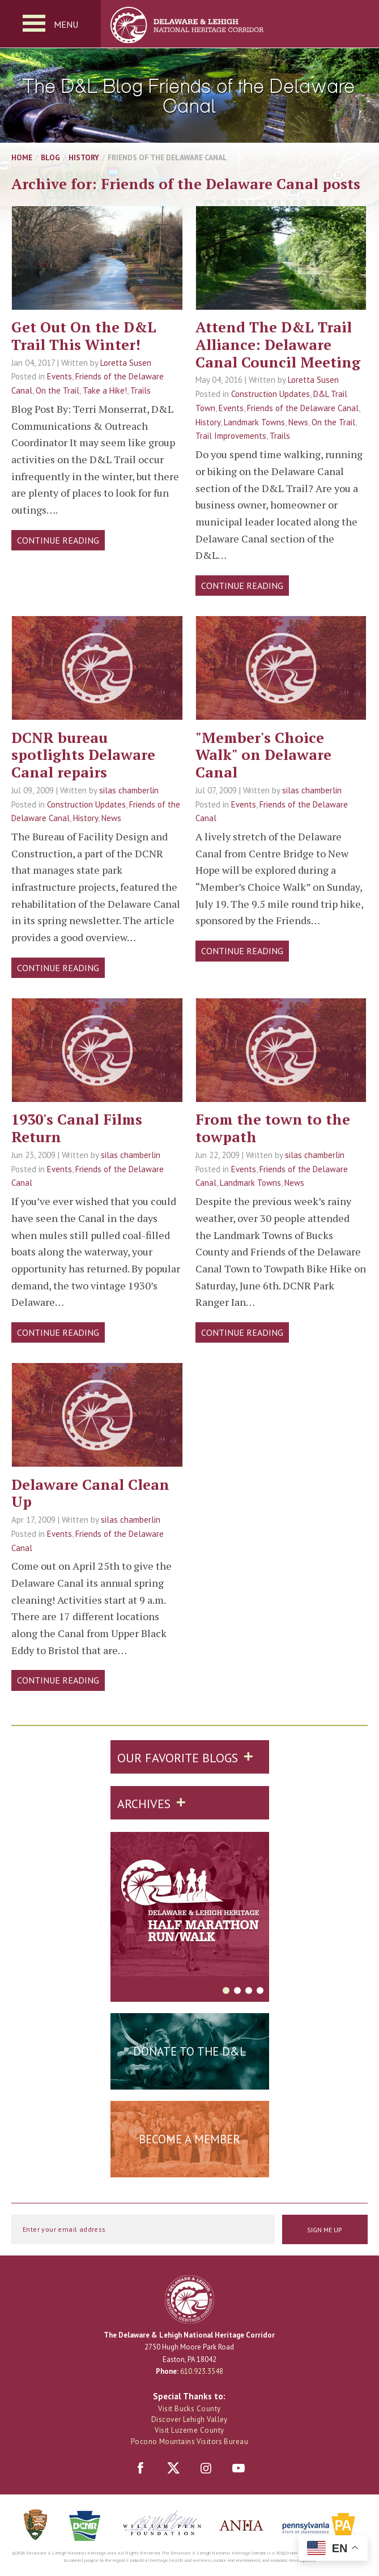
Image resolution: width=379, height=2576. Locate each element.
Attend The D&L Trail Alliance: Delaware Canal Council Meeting (277, 344)
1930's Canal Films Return (76, 1127)
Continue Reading (58, 540)
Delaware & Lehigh (189, 2299)
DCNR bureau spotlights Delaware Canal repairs (83, 754)
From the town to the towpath (272, 1127)
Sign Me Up (324, 2229)
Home (21, 157)
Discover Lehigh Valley (189, 2419)
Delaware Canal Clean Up (90, 1493)
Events (59, 376)
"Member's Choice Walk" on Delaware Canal (263, 754)
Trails (140, 390)
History (84, 157)
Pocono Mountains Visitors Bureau (189, 2441)
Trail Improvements (230, 435)
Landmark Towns (254, 422)
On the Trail (57, 390)
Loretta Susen (125, 362)
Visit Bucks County (189, 2408)
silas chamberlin (129, 790)
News (298, 422)
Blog (50, 157)
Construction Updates (270, 393)
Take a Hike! (105, 390)
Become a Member (189, 2139)
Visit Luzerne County (189, 2430)
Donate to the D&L (189, 2051)
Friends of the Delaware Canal (303, 408)
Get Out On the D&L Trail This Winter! (83, 335)
